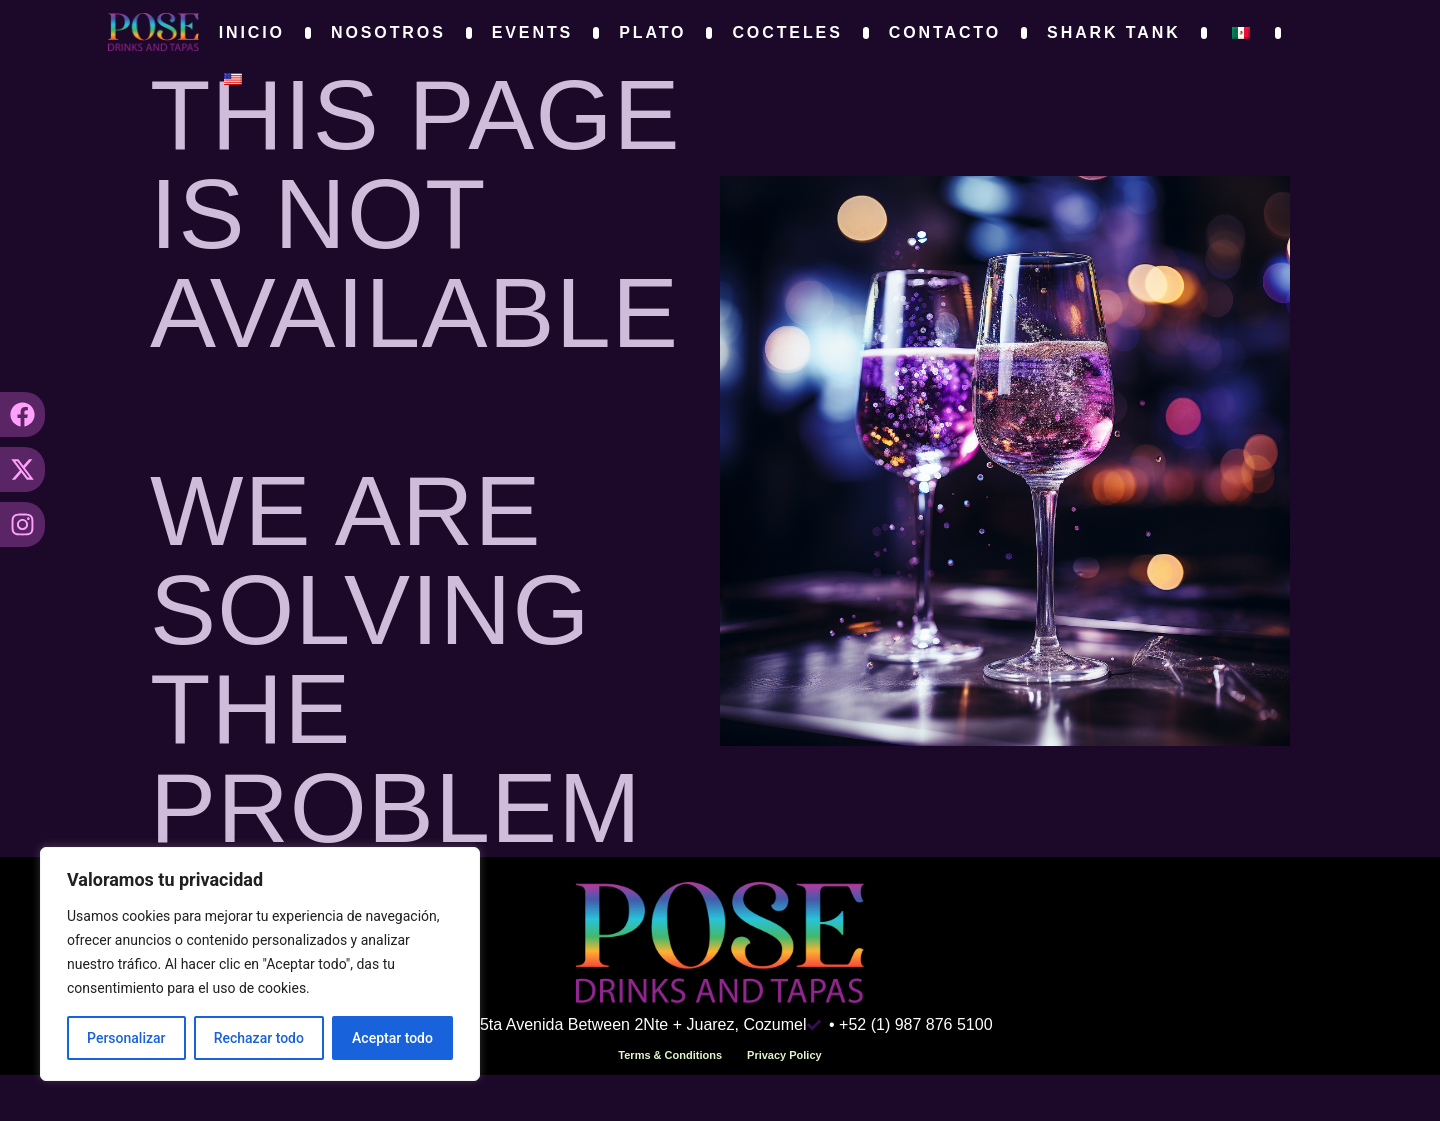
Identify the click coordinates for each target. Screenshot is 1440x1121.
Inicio (252, 32)
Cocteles (787, 32)
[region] (260, 964)
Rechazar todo (259, 1038)
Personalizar (126, 1038)
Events (532, 32)
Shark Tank (1114, 32)
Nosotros (388, 32)
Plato (652, 32)
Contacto (945, 32)
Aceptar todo (392, 1038)
